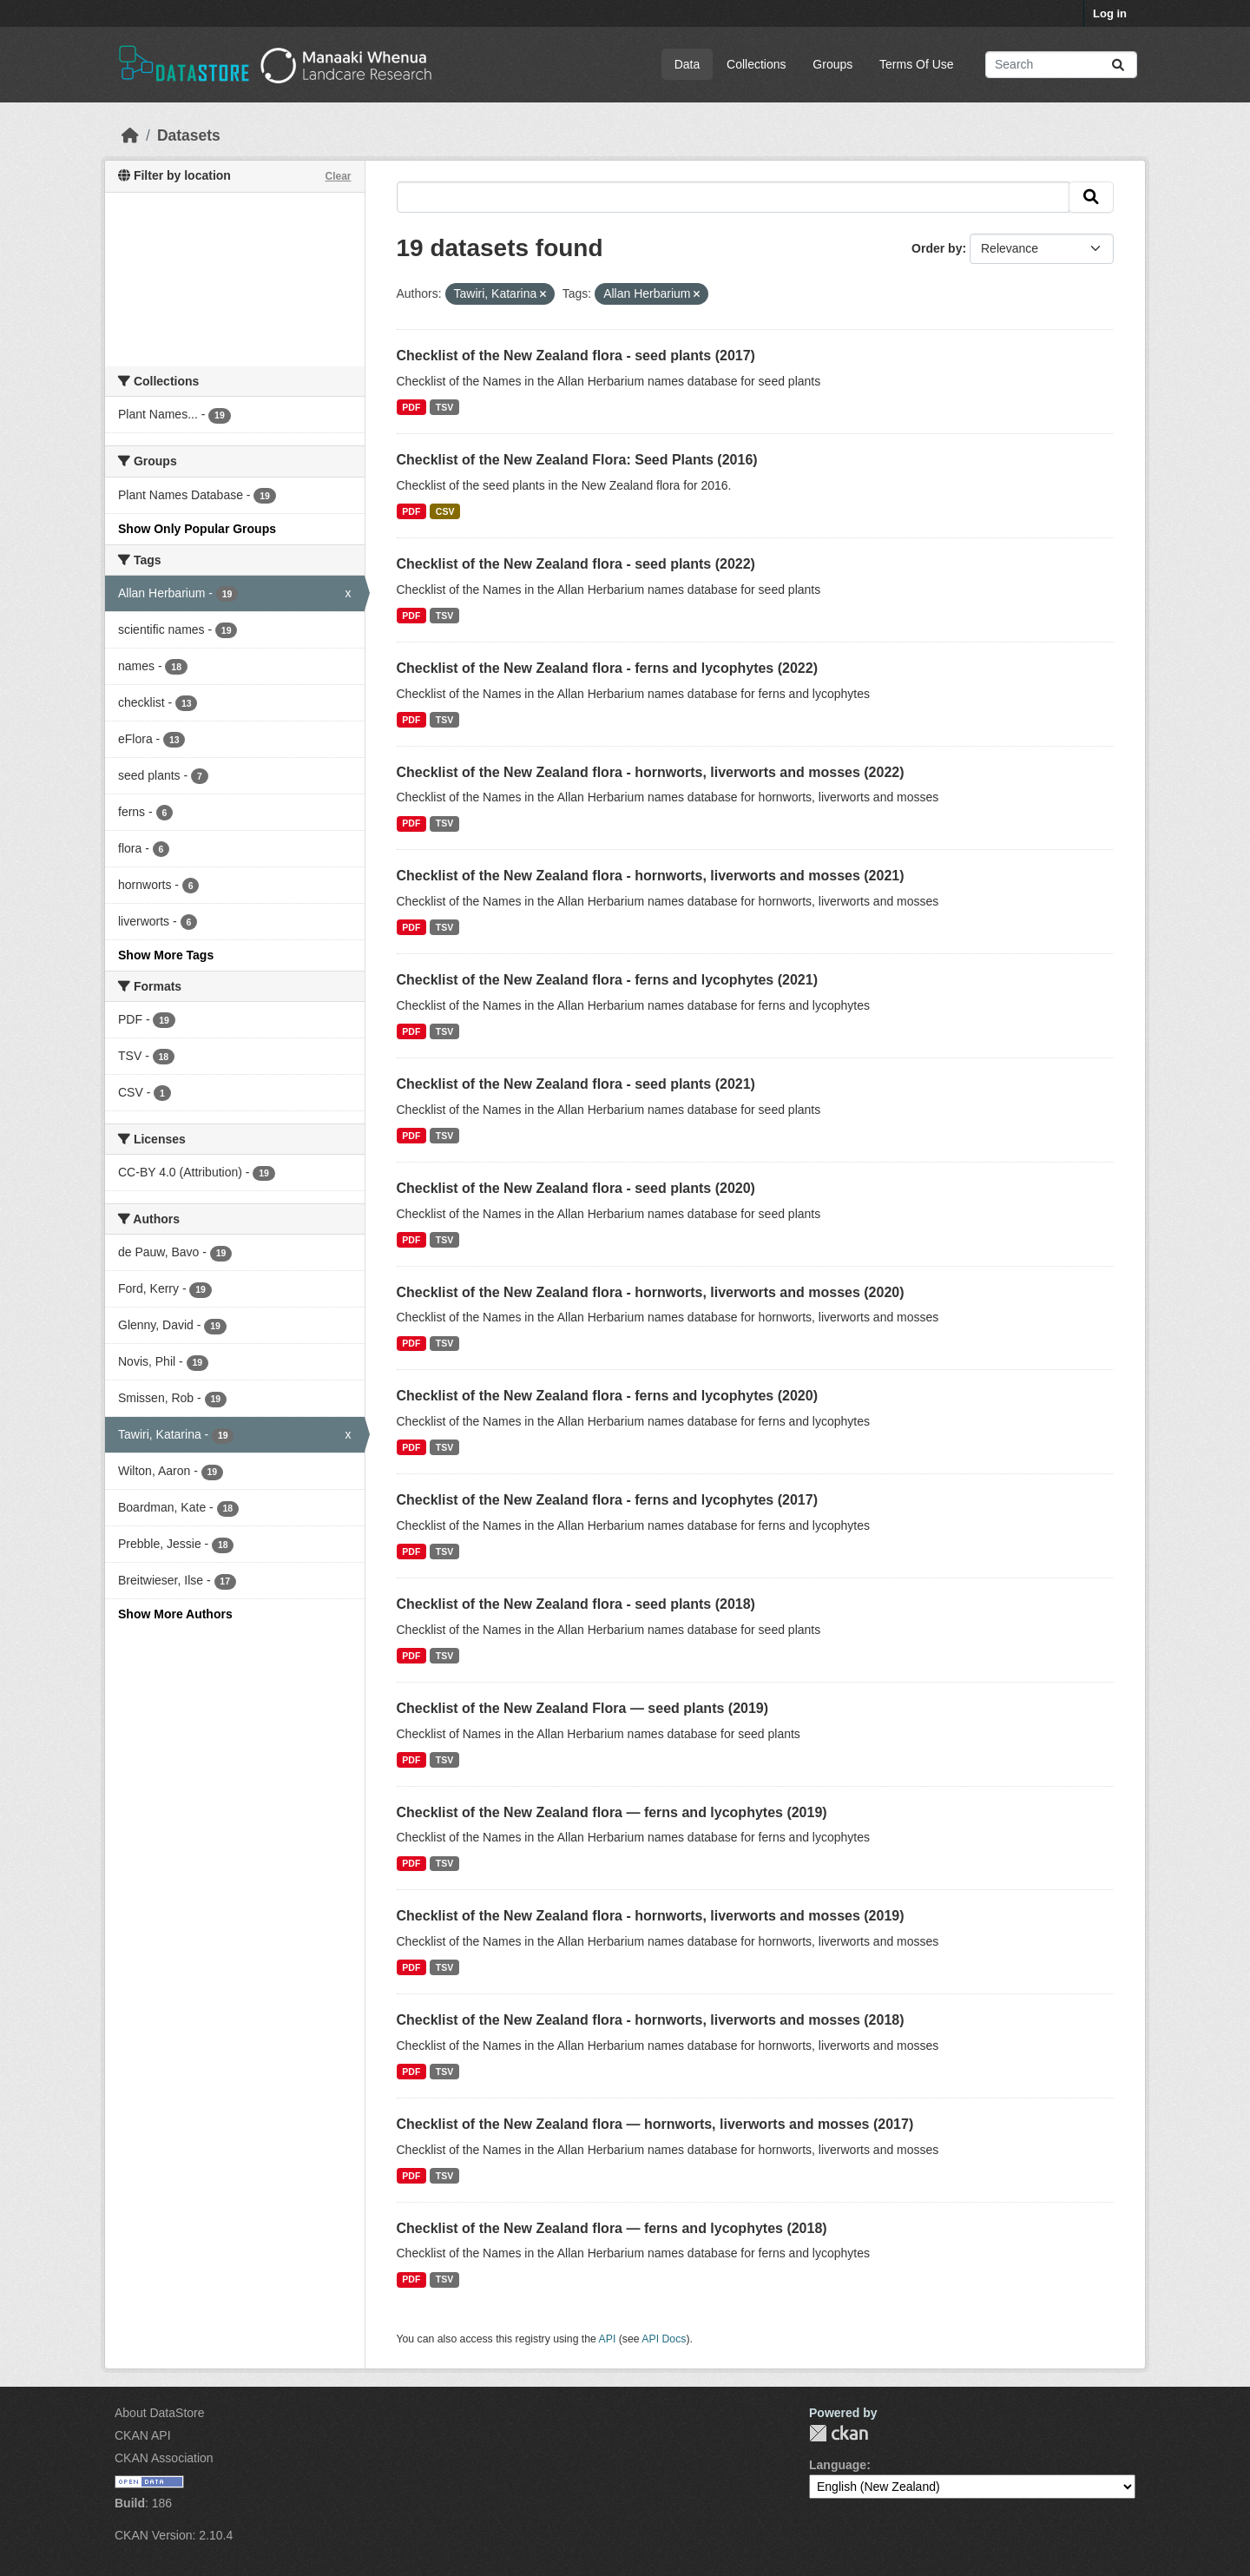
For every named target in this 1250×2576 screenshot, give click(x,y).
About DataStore (160, 2413)
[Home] (130, 135)
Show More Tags (166, 955)
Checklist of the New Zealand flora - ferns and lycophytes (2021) (607, 979)
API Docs (663, 2339)
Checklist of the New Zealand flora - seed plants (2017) (576, 355)
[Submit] (1118, 64)
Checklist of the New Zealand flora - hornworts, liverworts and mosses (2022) (651, 772)
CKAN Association (164, 2458)
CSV (445, 511)
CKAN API (143, 2435)
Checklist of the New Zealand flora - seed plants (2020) (576, 1188)
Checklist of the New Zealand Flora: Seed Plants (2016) (577, 459)
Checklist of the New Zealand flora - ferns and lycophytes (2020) (607, 1395)
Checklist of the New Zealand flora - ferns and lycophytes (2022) (607, 668)
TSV (444, 407)
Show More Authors (175, 1614)
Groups (832, 64)
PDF (411, 407)
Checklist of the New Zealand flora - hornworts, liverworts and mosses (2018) (651, 2020)
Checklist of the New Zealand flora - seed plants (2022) (576, 564)
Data (687, 64)
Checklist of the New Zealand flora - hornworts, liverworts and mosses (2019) (651, 1915)
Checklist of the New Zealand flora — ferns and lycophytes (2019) (612, 1812)
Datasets (188, 135)
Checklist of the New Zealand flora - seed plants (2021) (576, 1084)
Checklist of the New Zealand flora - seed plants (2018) (576, 1604)
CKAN (838, 2433)
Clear (338, 176)
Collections (756, 64)
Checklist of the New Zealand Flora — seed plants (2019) (583, 1708)
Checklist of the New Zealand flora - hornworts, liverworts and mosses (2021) (651, 875)
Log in (1110, 13)
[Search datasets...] (1061, 64)
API (607, 2339)
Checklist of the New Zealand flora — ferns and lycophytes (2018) (612, 2228)
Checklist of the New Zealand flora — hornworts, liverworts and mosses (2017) (655, 2124)
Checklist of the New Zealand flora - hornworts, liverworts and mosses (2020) (651, 1292)
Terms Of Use (916, 64)
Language (837, 2465)
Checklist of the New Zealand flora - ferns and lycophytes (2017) (607, 1499)
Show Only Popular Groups (197, 529)
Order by (936, 248)
